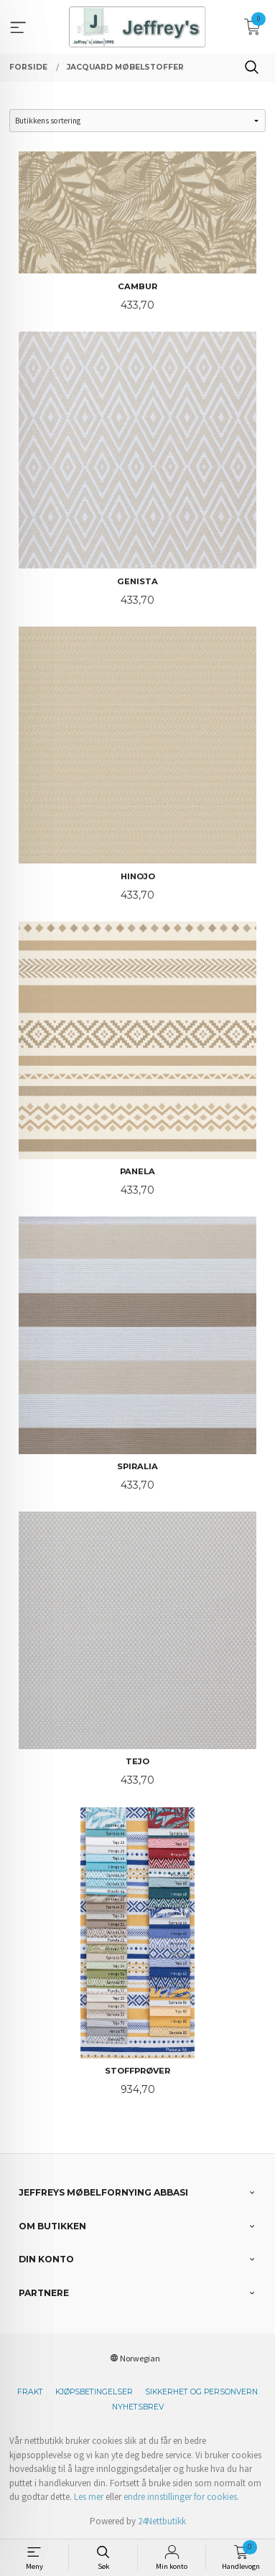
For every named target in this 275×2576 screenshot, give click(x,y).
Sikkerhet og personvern (201, 2392)
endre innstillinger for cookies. (181, 2497)
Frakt (30, 2392)
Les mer (88, 2497)
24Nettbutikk (162, 2521)
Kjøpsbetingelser (94, 2392)
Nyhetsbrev (138, 2407)
